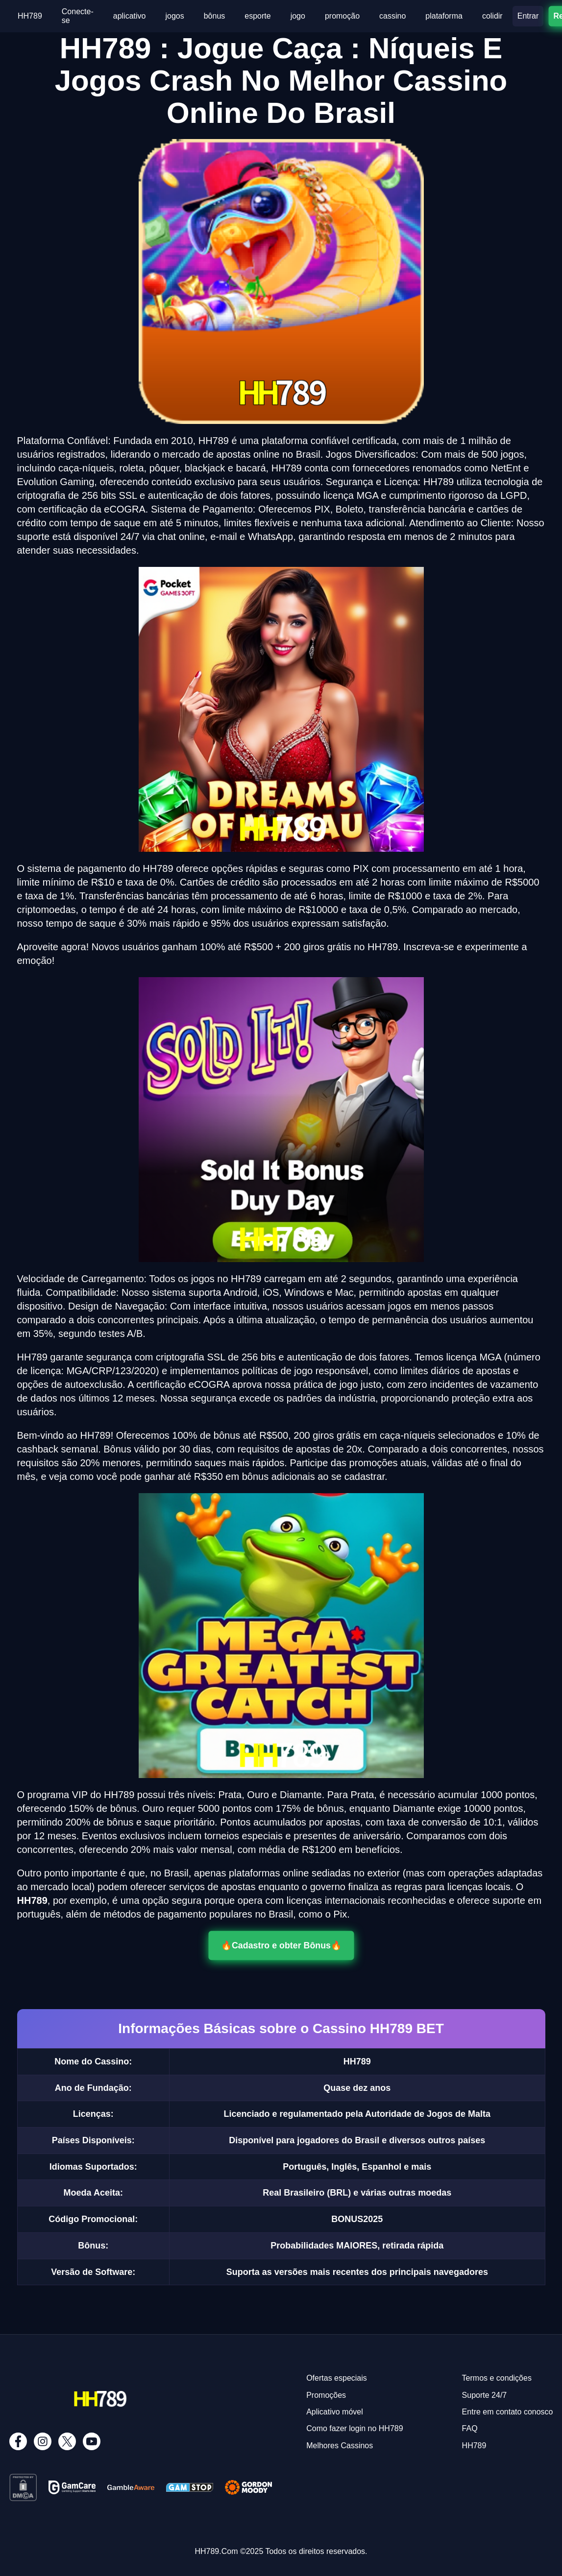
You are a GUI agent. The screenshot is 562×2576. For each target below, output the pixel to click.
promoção (342, 16)
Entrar (528, 16)
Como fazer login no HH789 (354, 2428)
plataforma (444, 16)
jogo (298, 16)
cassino (392, 16)
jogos (174, 16)
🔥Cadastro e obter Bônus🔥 (280, 1945)
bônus (214, 16)
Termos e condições (497, 2378)
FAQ (470, 2428)
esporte (257, 16)
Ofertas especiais (336, 2378)
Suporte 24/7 (484, 2395)
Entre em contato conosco (507, 2412)
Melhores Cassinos (339, 2445)
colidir (492, 16)
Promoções (326, 2395)
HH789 (30, 16)
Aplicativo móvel (334, 2412)
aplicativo (129, 16)
